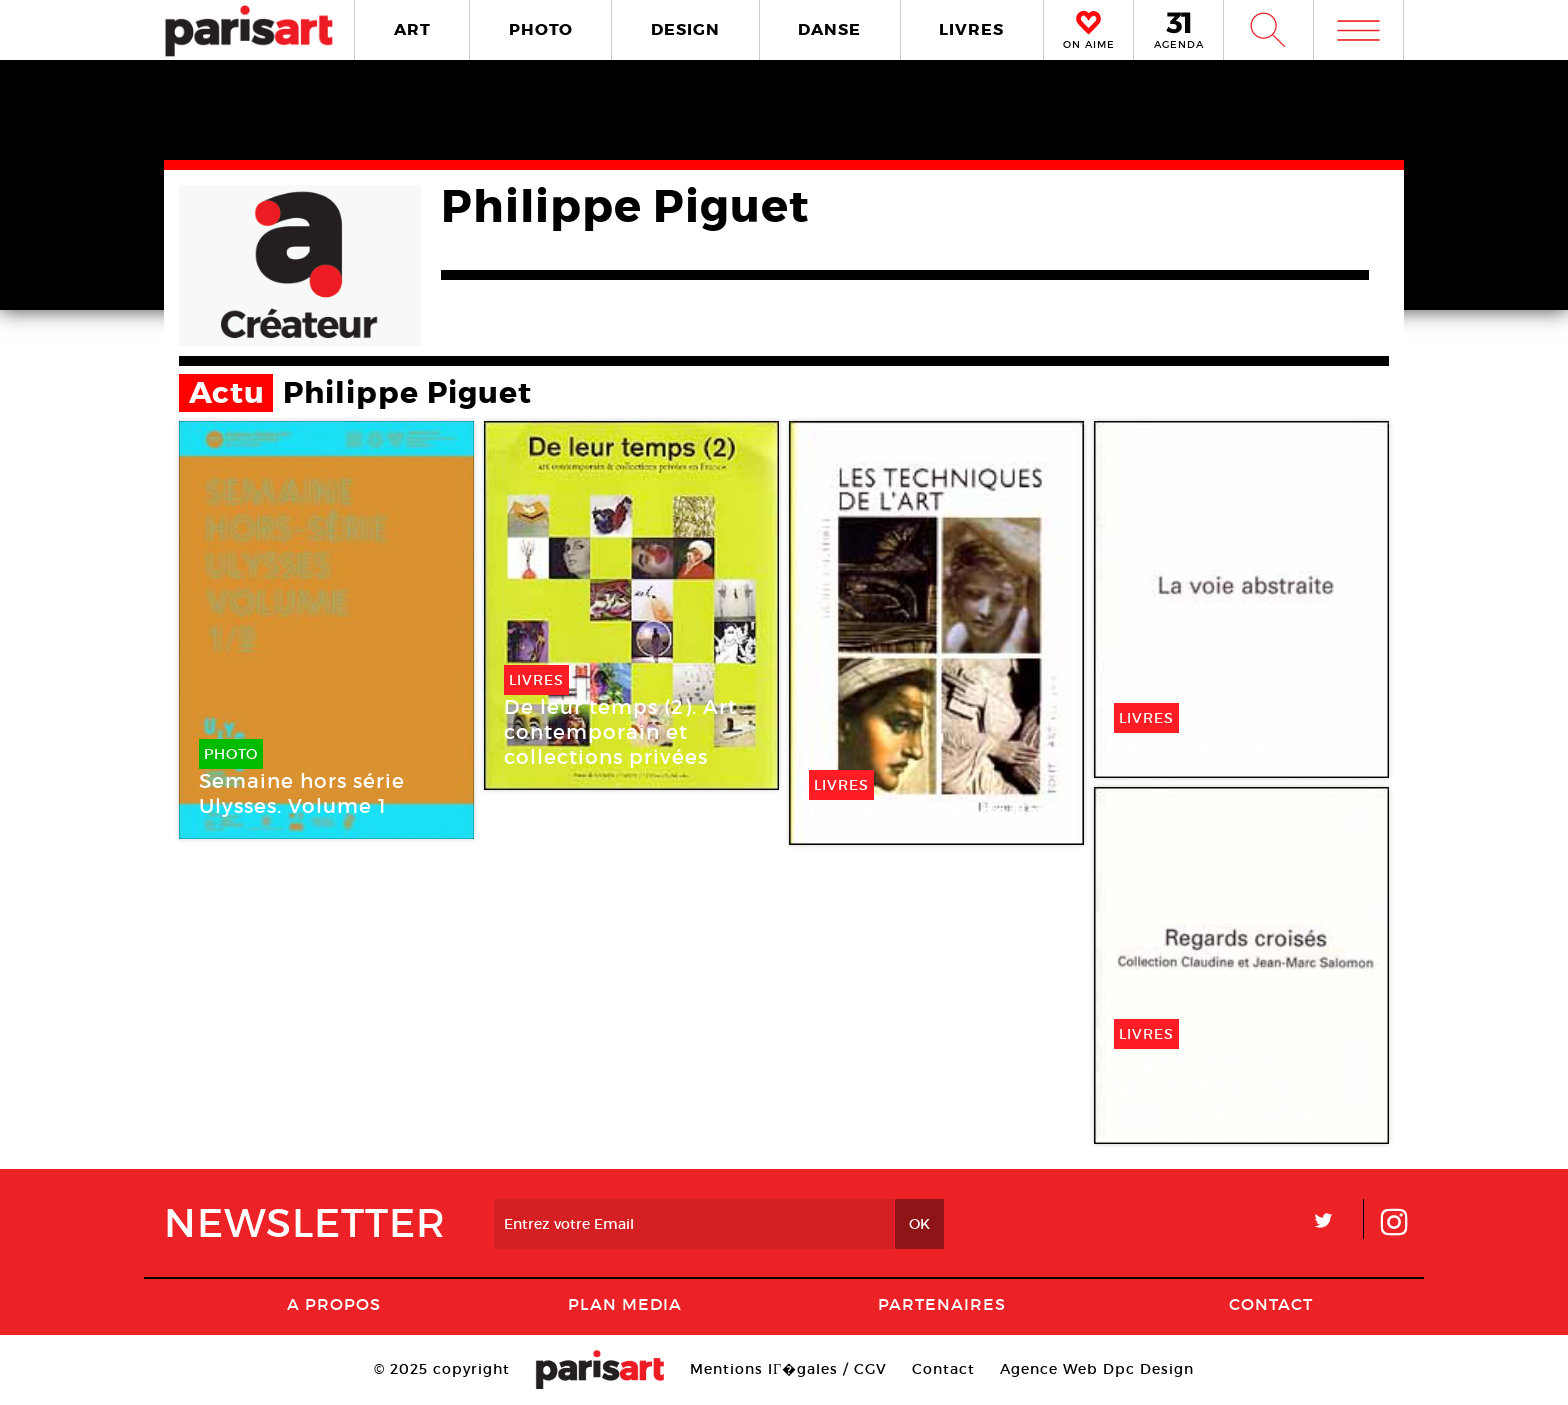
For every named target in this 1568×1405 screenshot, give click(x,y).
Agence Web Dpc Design (1097, 1369)
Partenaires (942, 1304)
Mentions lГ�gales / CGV (788, 1369)
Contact (1271, 1304)
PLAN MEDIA (625, 1304)
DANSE (829, 29)
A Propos (334, 1304)
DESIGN (685, 29)
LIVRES (971, 29)
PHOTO (541, 29)
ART (412, 29)
